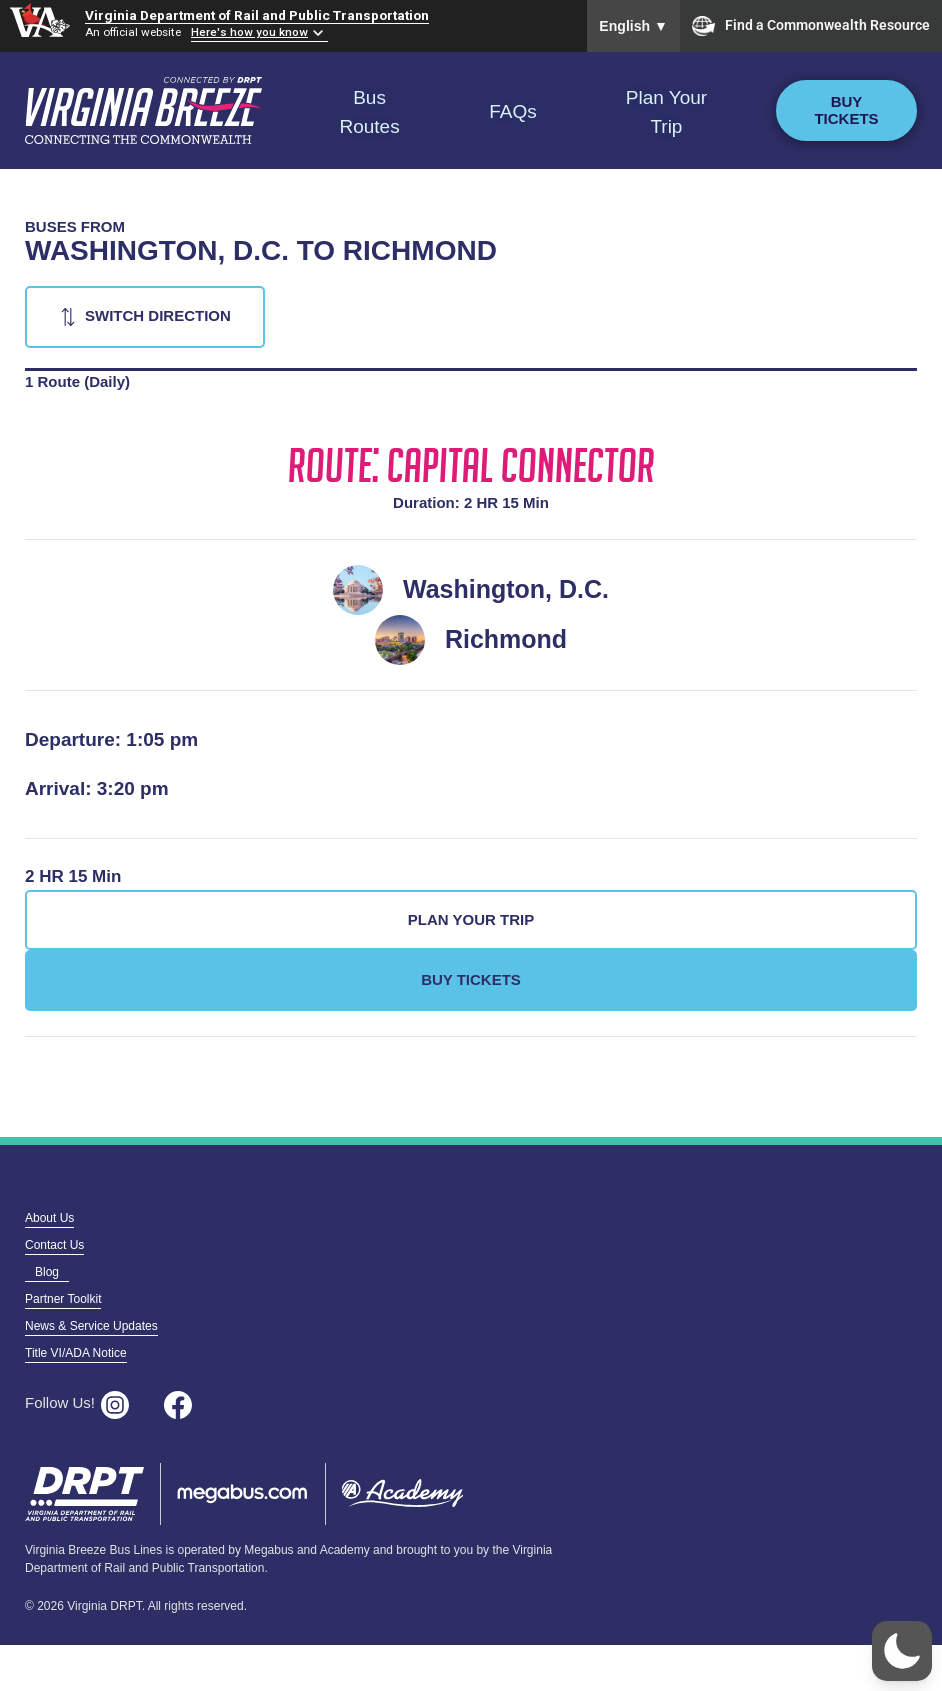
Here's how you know (249, 32)
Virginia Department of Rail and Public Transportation (257, 15)
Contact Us (54, 1245)
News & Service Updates (91, 1326)
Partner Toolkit (63, 1299)
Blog (47, 1272)
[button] (902, 1651)
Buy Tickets (846, 110)
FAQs (513, 111)
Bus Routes (369, 112)
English (633, 26)
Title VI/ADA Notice (76, 1353)
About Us (49, 1218)
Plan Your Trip (666, 112)
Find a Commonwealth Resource (811, 26)
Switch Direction (158, 315)
